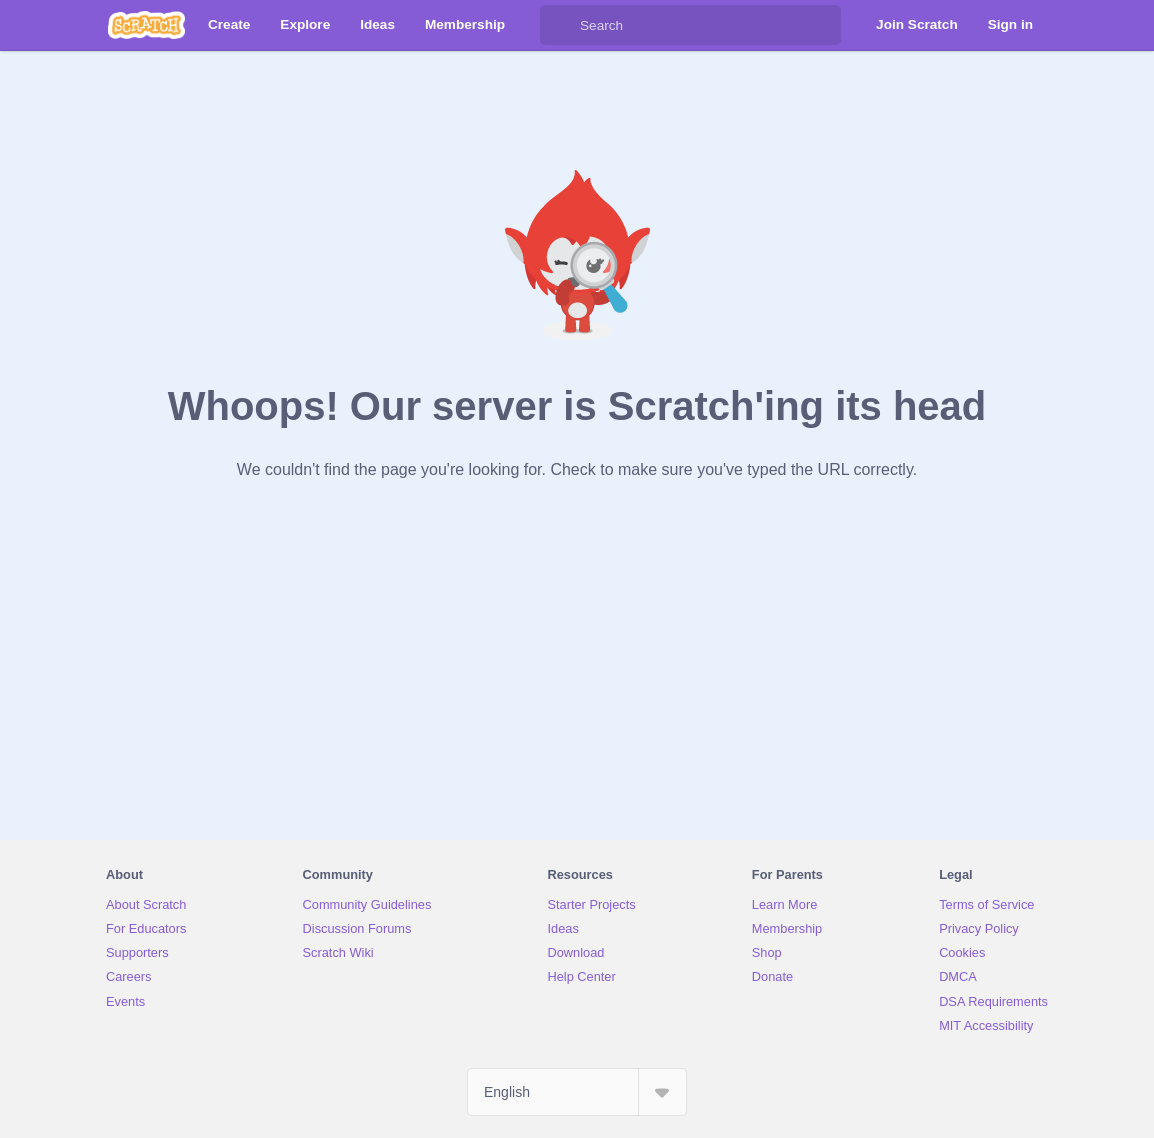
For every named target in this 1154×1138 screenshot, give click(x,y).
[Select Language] (577, 1092)
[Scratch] (146, 25)
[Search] (560, 25)
